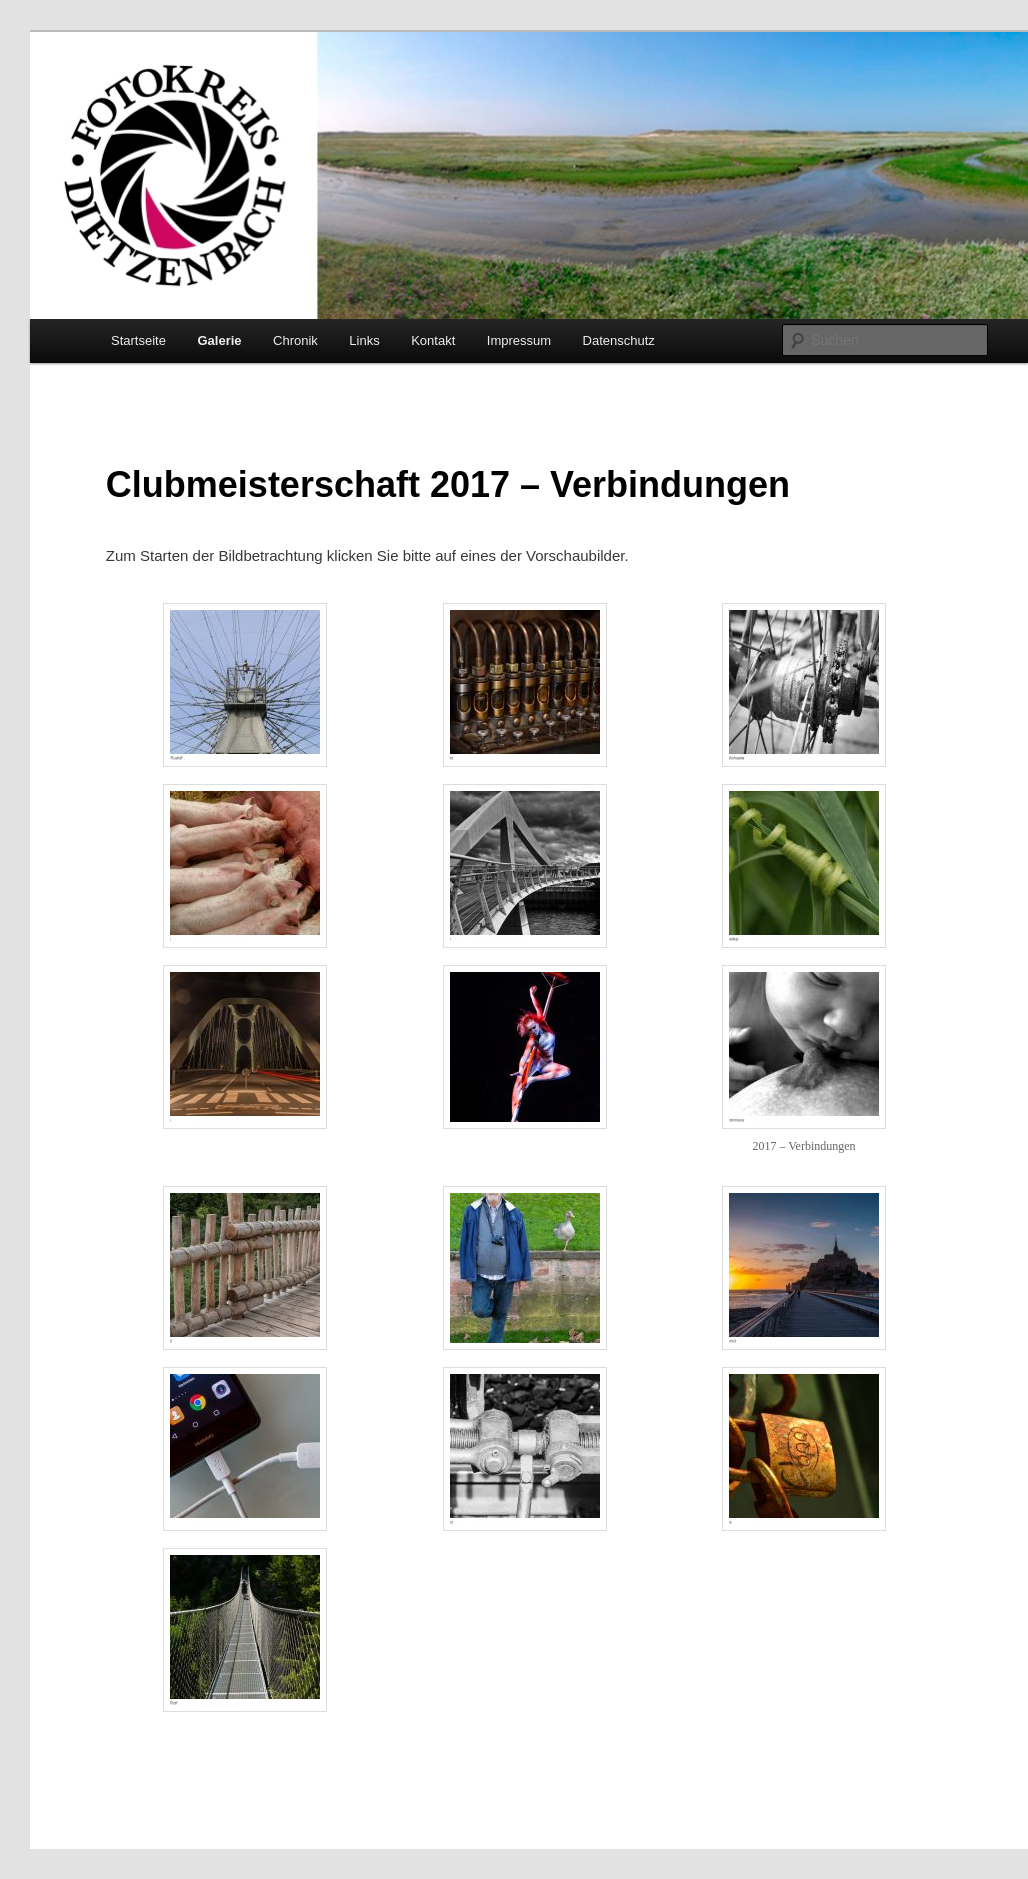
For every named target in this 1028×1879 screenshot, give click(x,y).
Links (364, 340)
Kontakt (433, 340)
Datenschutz (619, 340)
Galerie (219, 340)
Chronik (295, 340)
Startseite (138, 340)
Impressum (519, 340)
